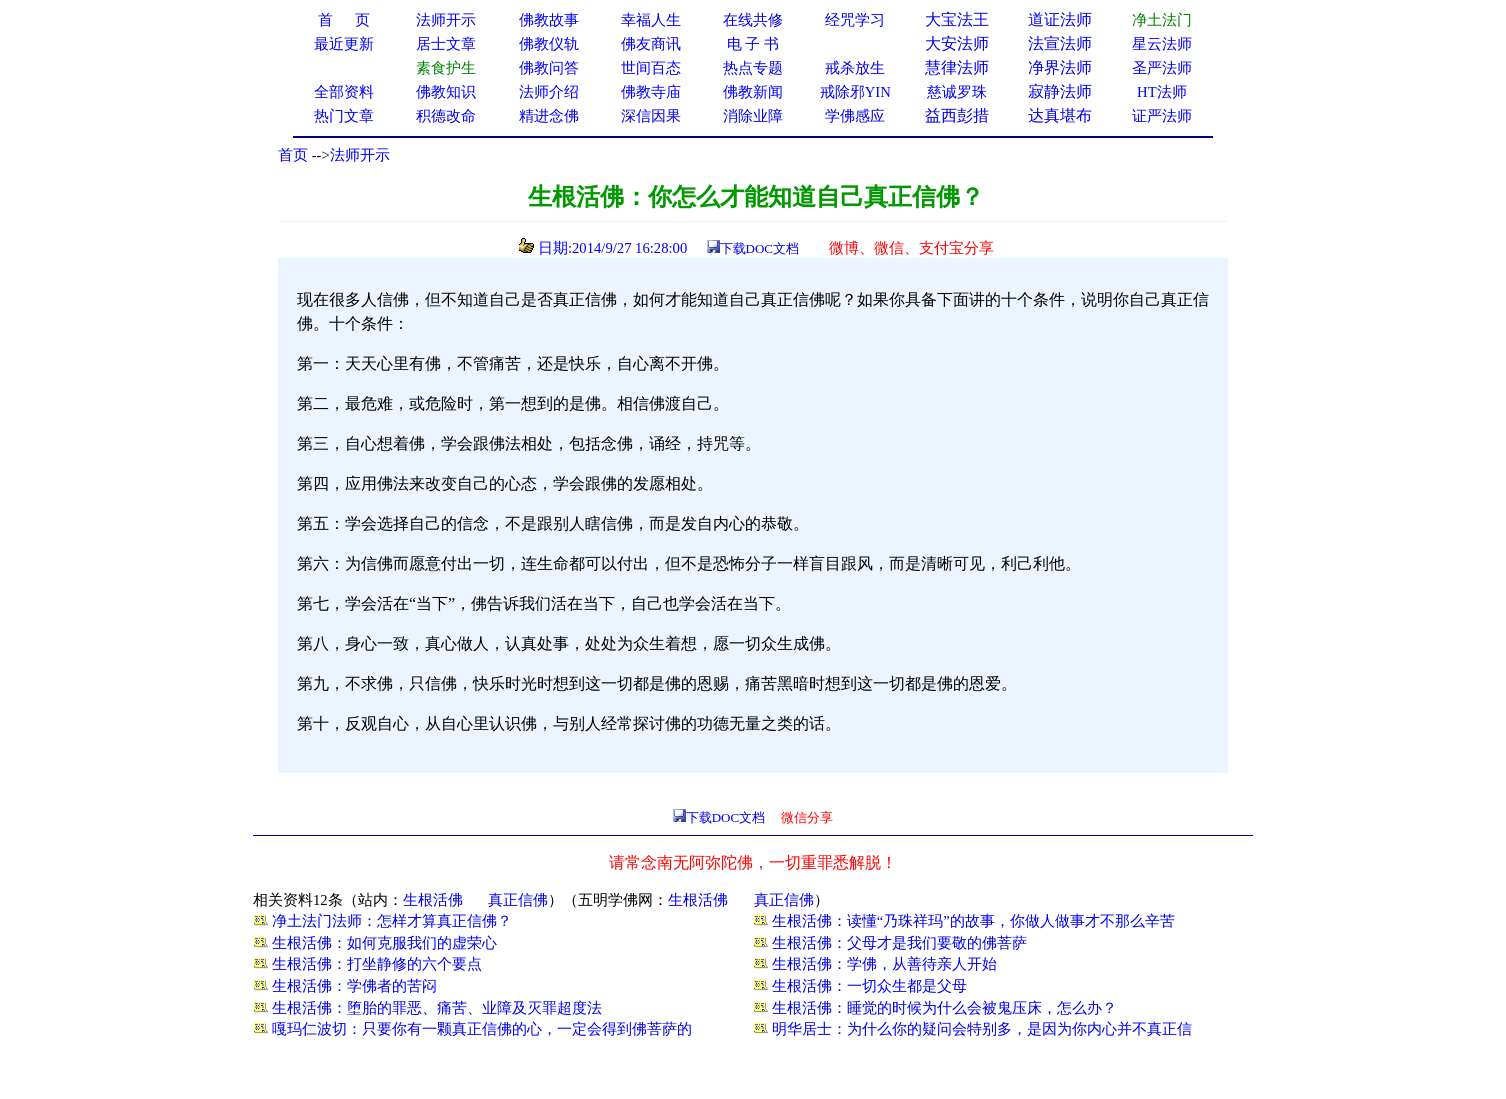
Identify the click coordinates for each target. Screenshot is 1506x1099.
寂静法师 (1060, 91)
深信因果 (651, 116)
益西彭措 (957, 115)
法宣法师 (1060, 43)
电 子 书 (753, 44)
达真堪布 (1060, 115)
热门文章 (344, 116)
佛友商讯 (651, 44)
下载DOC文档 (759, 248)
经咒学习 (855, 20)
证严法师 (1162, 116)
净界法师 (1060, 67)
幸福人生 (651, 20)
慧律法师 (957, 67)
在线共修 (753, 20)
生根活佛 (433, 900)
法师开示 (360, 155)
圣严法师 (1162, 68)
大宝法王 (957, 19)
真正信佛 (518, 900)
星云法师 (1162, 44)
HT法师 (1162, 92)
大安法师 (957, 43)
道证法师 (1060, 19)
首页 (293, 155)
